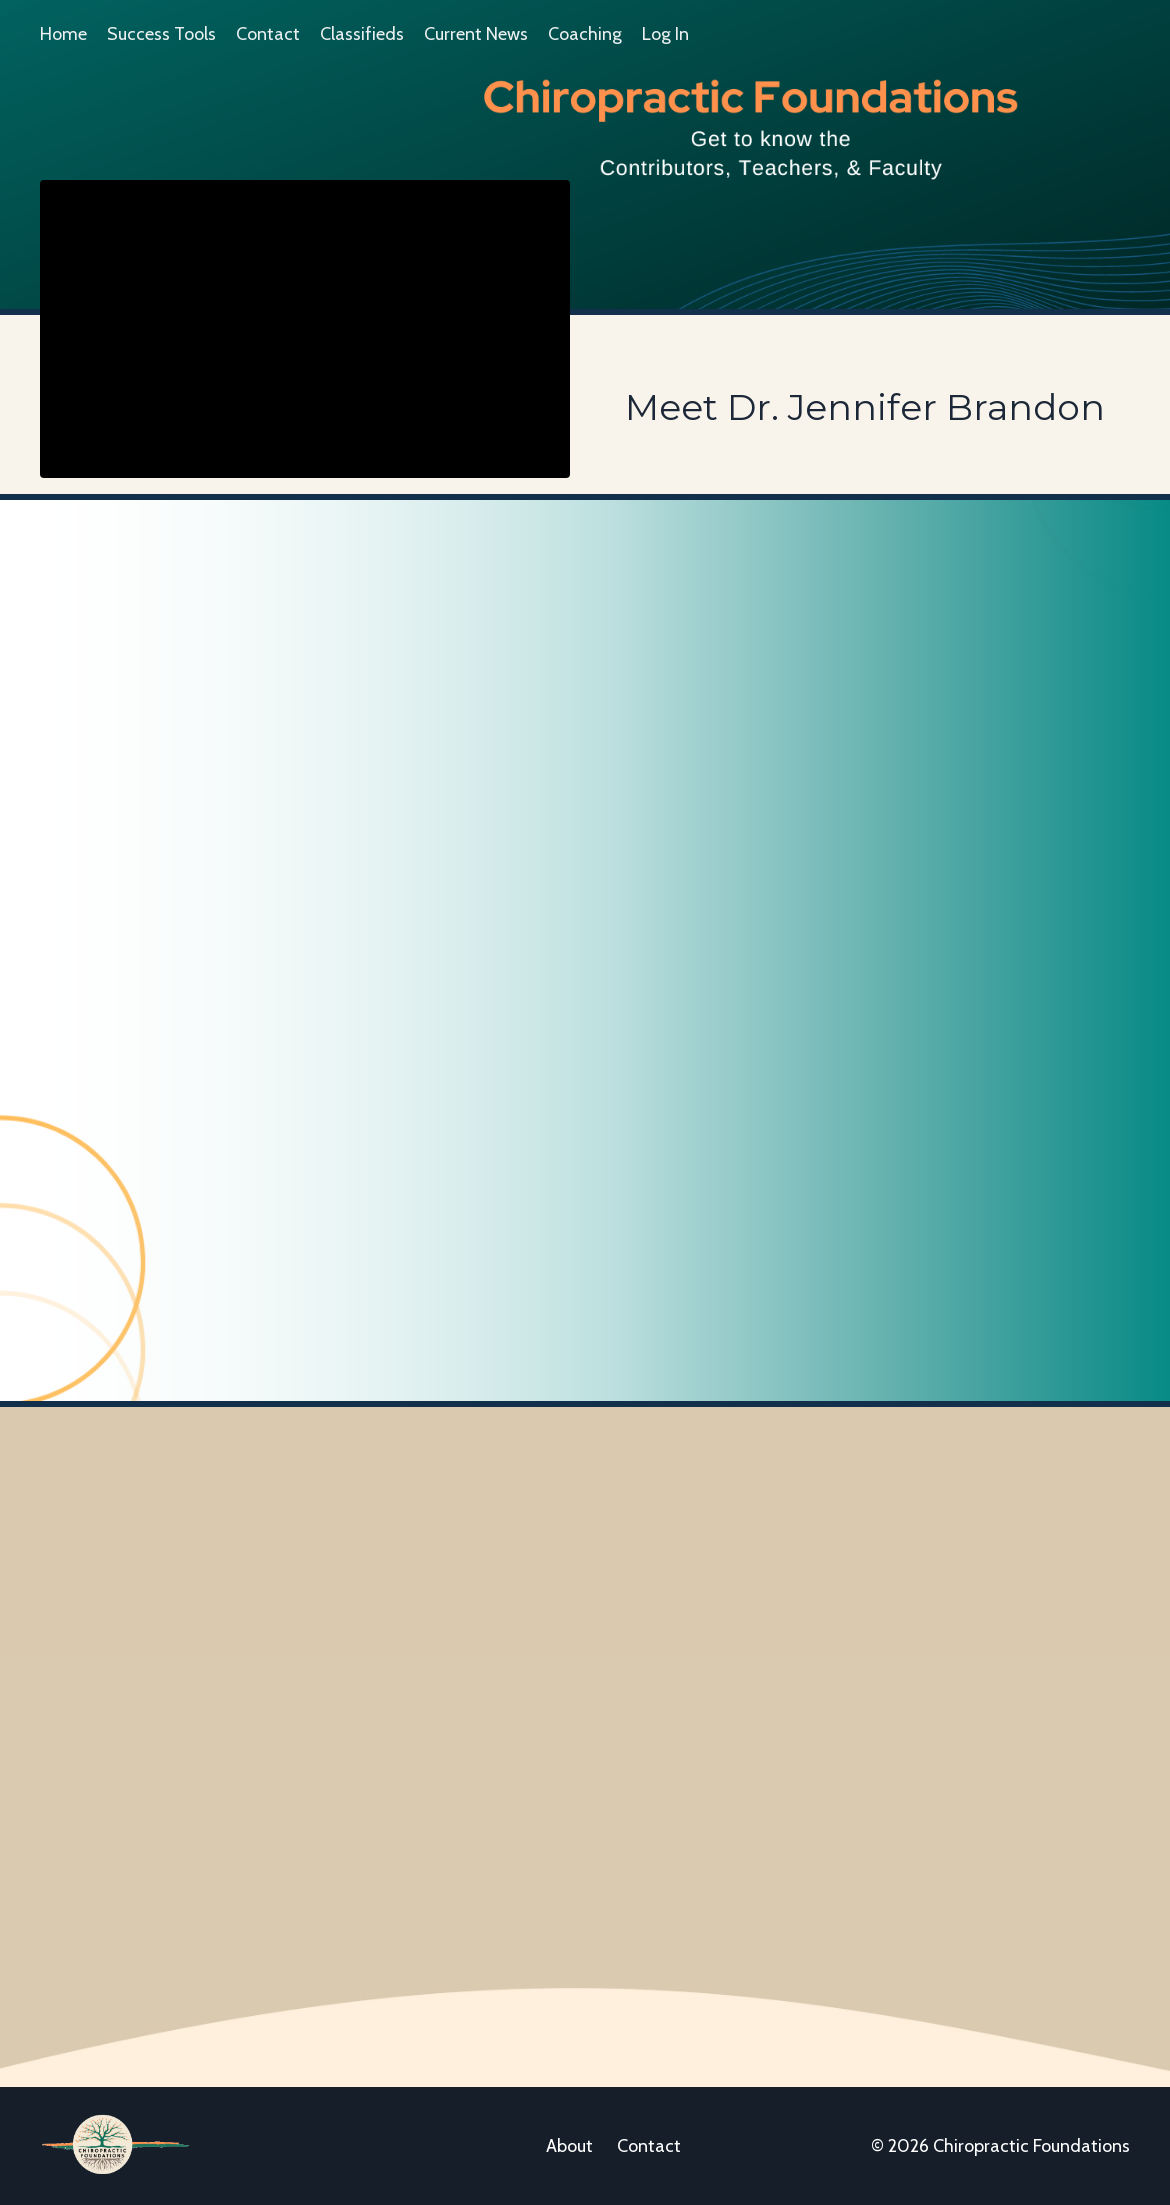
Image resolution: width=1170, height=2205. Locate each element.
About (569, 2146)
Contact (268, 34)
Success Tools (161, 34)
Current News (476, 34)
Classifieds (362, 34)
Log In (665, 34)
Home (63, 34)
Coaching (585, 34)
